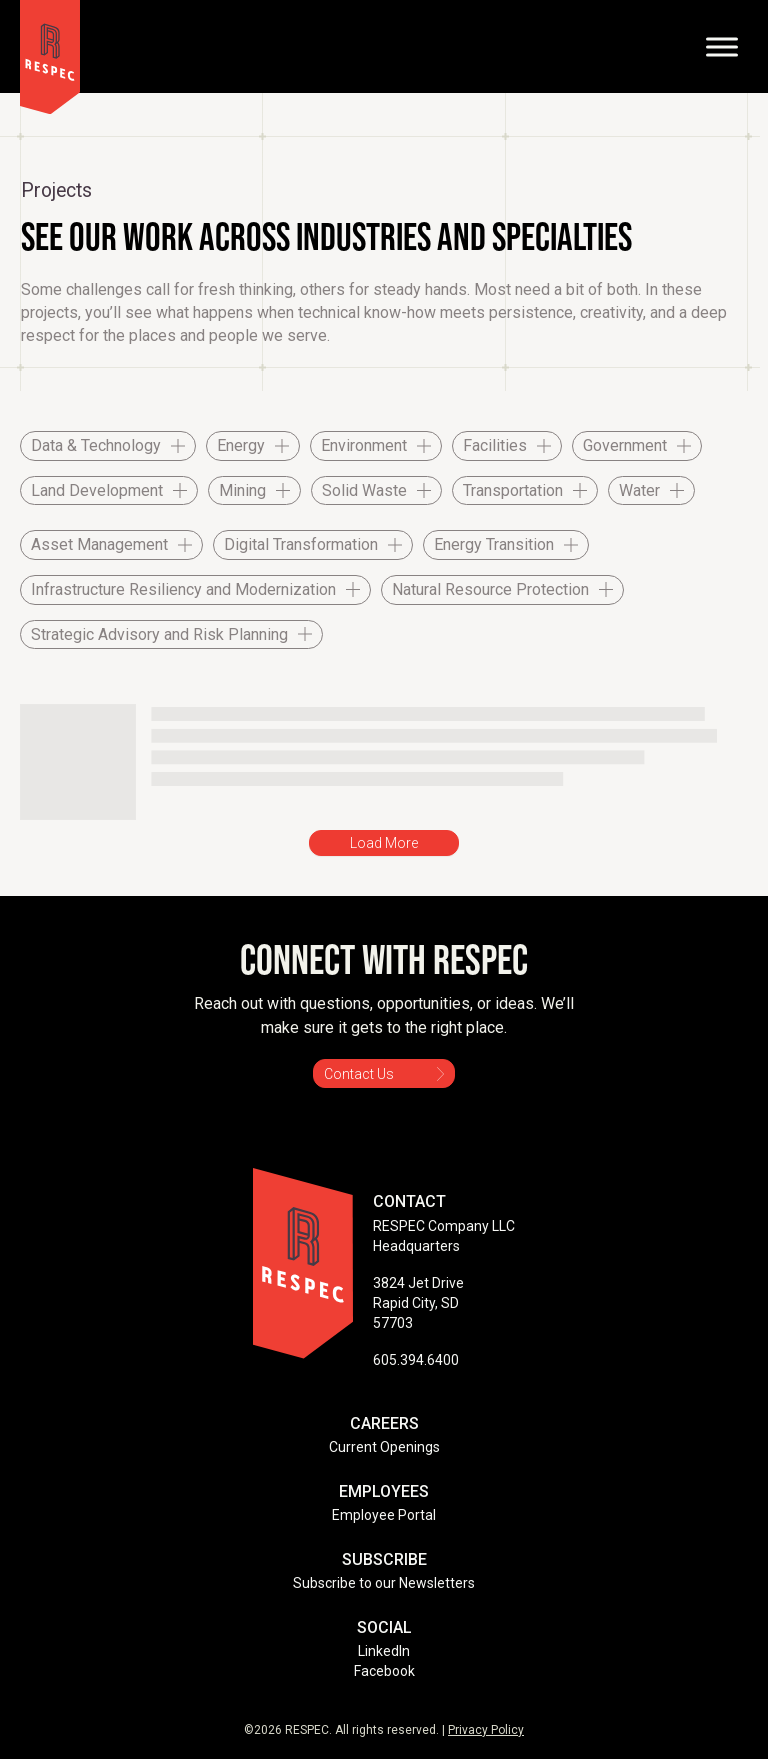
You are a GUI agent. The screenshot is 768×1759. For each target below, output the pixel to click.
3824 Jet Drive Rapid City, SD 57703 (418, 1303)
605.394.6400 (416, 1360)
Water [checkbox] (639, 490)
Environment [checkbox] (364, 445)
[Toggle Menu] (722, 46)
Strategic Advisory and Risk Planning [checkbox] (159, 634)
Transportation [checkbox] (513, 490)
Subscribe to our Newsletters (384, 1583)
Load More (384, 843)
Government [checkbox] (625, 445)
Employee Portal (384, 1515)
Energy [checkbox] (241, 445)
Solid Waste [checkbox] (364, 490)
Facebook (384, 1671)
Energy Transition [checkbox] (494, 544)
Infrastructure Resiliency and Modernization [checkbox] (183, 589)
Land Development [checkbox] (97, 490)
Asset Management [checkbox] (99, 544)
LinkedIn (384, 1651)
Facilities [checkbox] (495, 445)
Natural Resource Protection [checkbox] (490, 589)
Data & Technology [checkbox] (96, 445)
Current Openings (384, 1447)
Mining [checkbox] (242, 490)
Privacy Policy (486, 1730)
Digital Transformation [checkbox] (301, 544)
